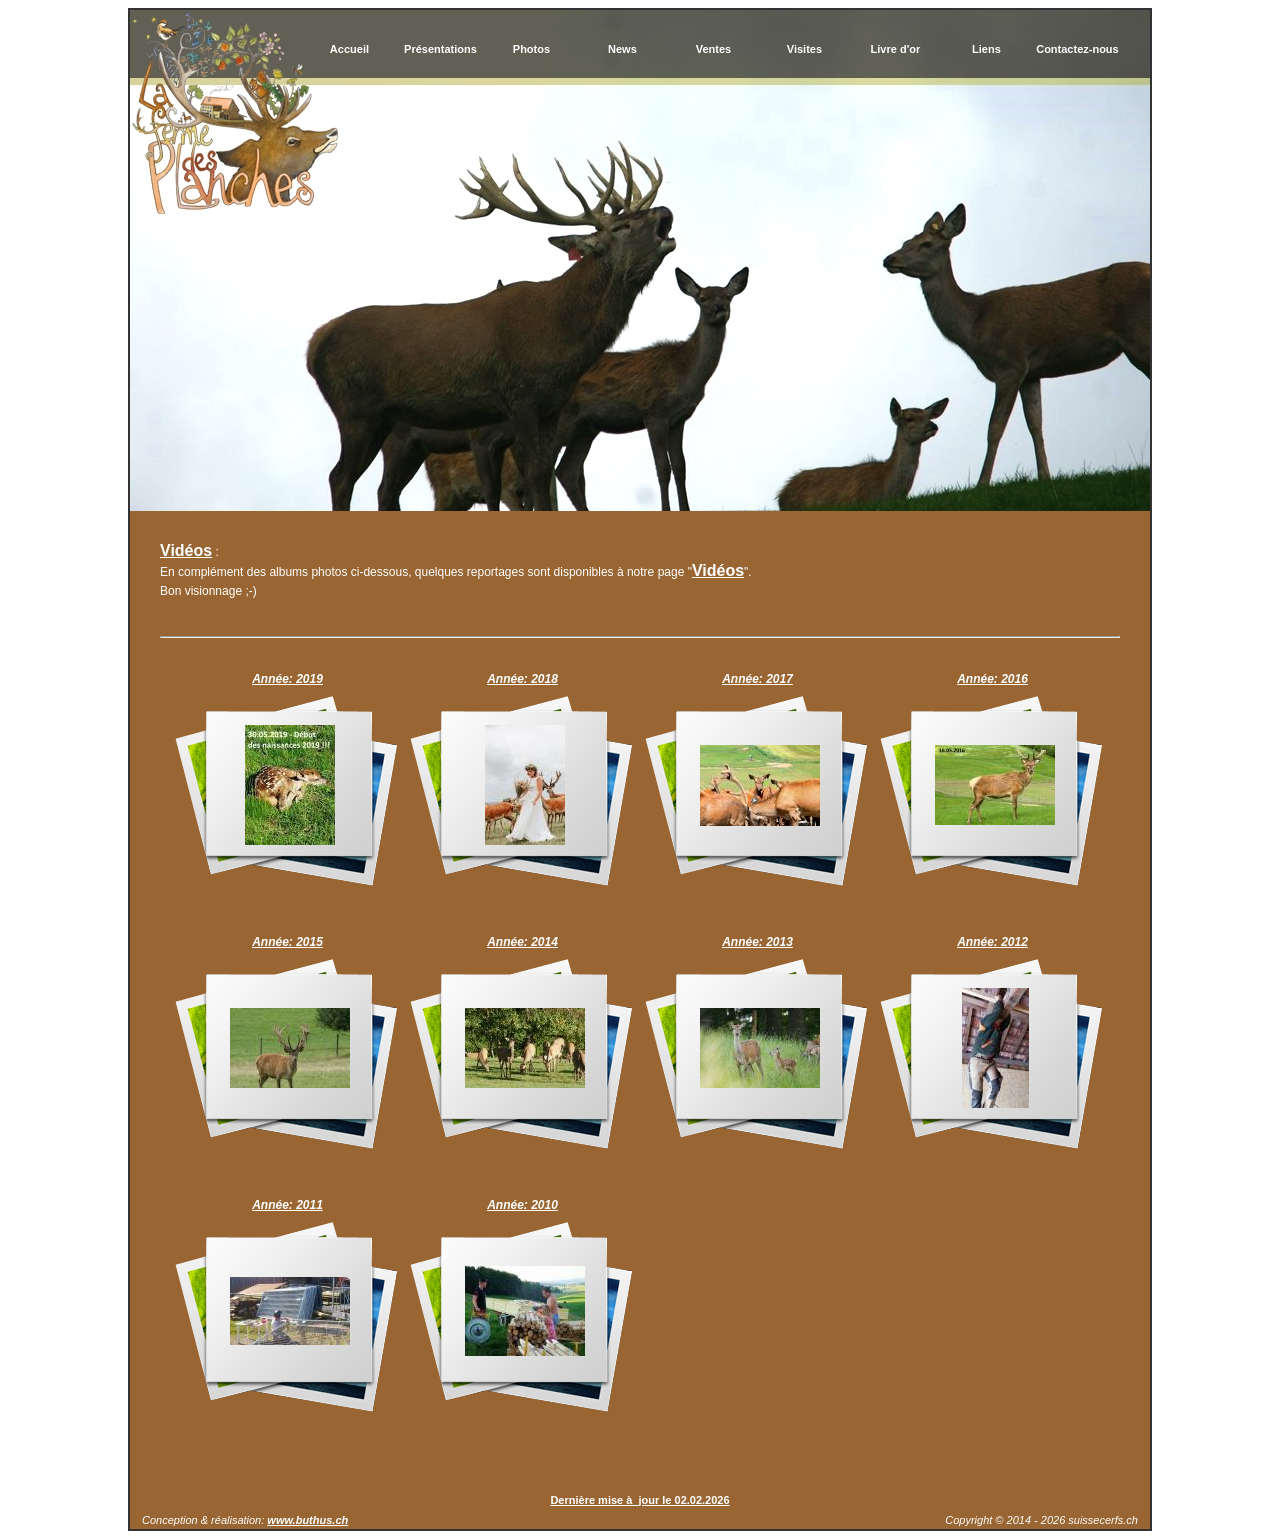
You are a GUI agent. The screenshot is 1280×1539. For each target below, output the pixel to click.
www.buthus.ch (307, 1520)
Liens (986, 49)
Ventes (713, 49)
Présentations (440, 49)
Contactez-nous (1077, 49)
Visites (804, 49)
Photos (531, 49)
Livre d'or (896, 49)
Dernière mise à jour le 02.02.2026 (639, 1500)
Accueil (349, 49)
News (622, 49)
